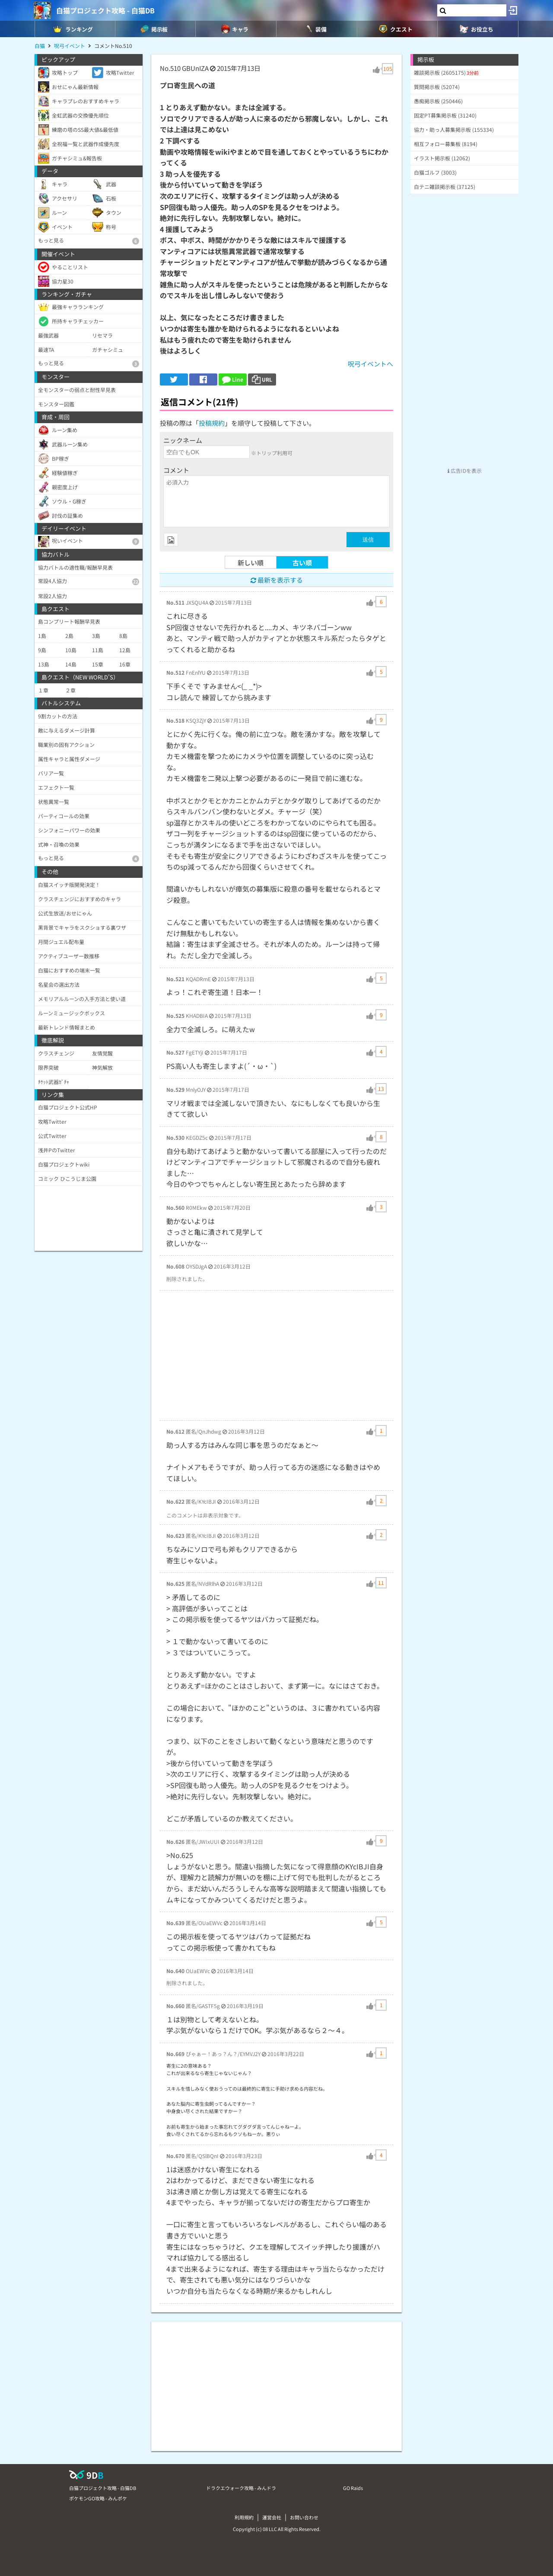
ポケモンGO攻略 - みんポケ (98, 2498)
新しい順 (251, 562)
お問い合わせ (304, 2517)
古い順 (302, 562)
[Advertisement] (276, 1355)
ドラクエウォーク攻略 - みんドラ (241, 2487)
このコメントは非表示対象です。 (205, 1515)
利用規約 (244, 2517)
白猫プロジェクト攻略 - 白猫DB (105, 10)
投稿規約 (212, 422)
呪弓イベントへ (370, 363)
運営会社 (271, 2517)
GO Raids (353, 2487)
